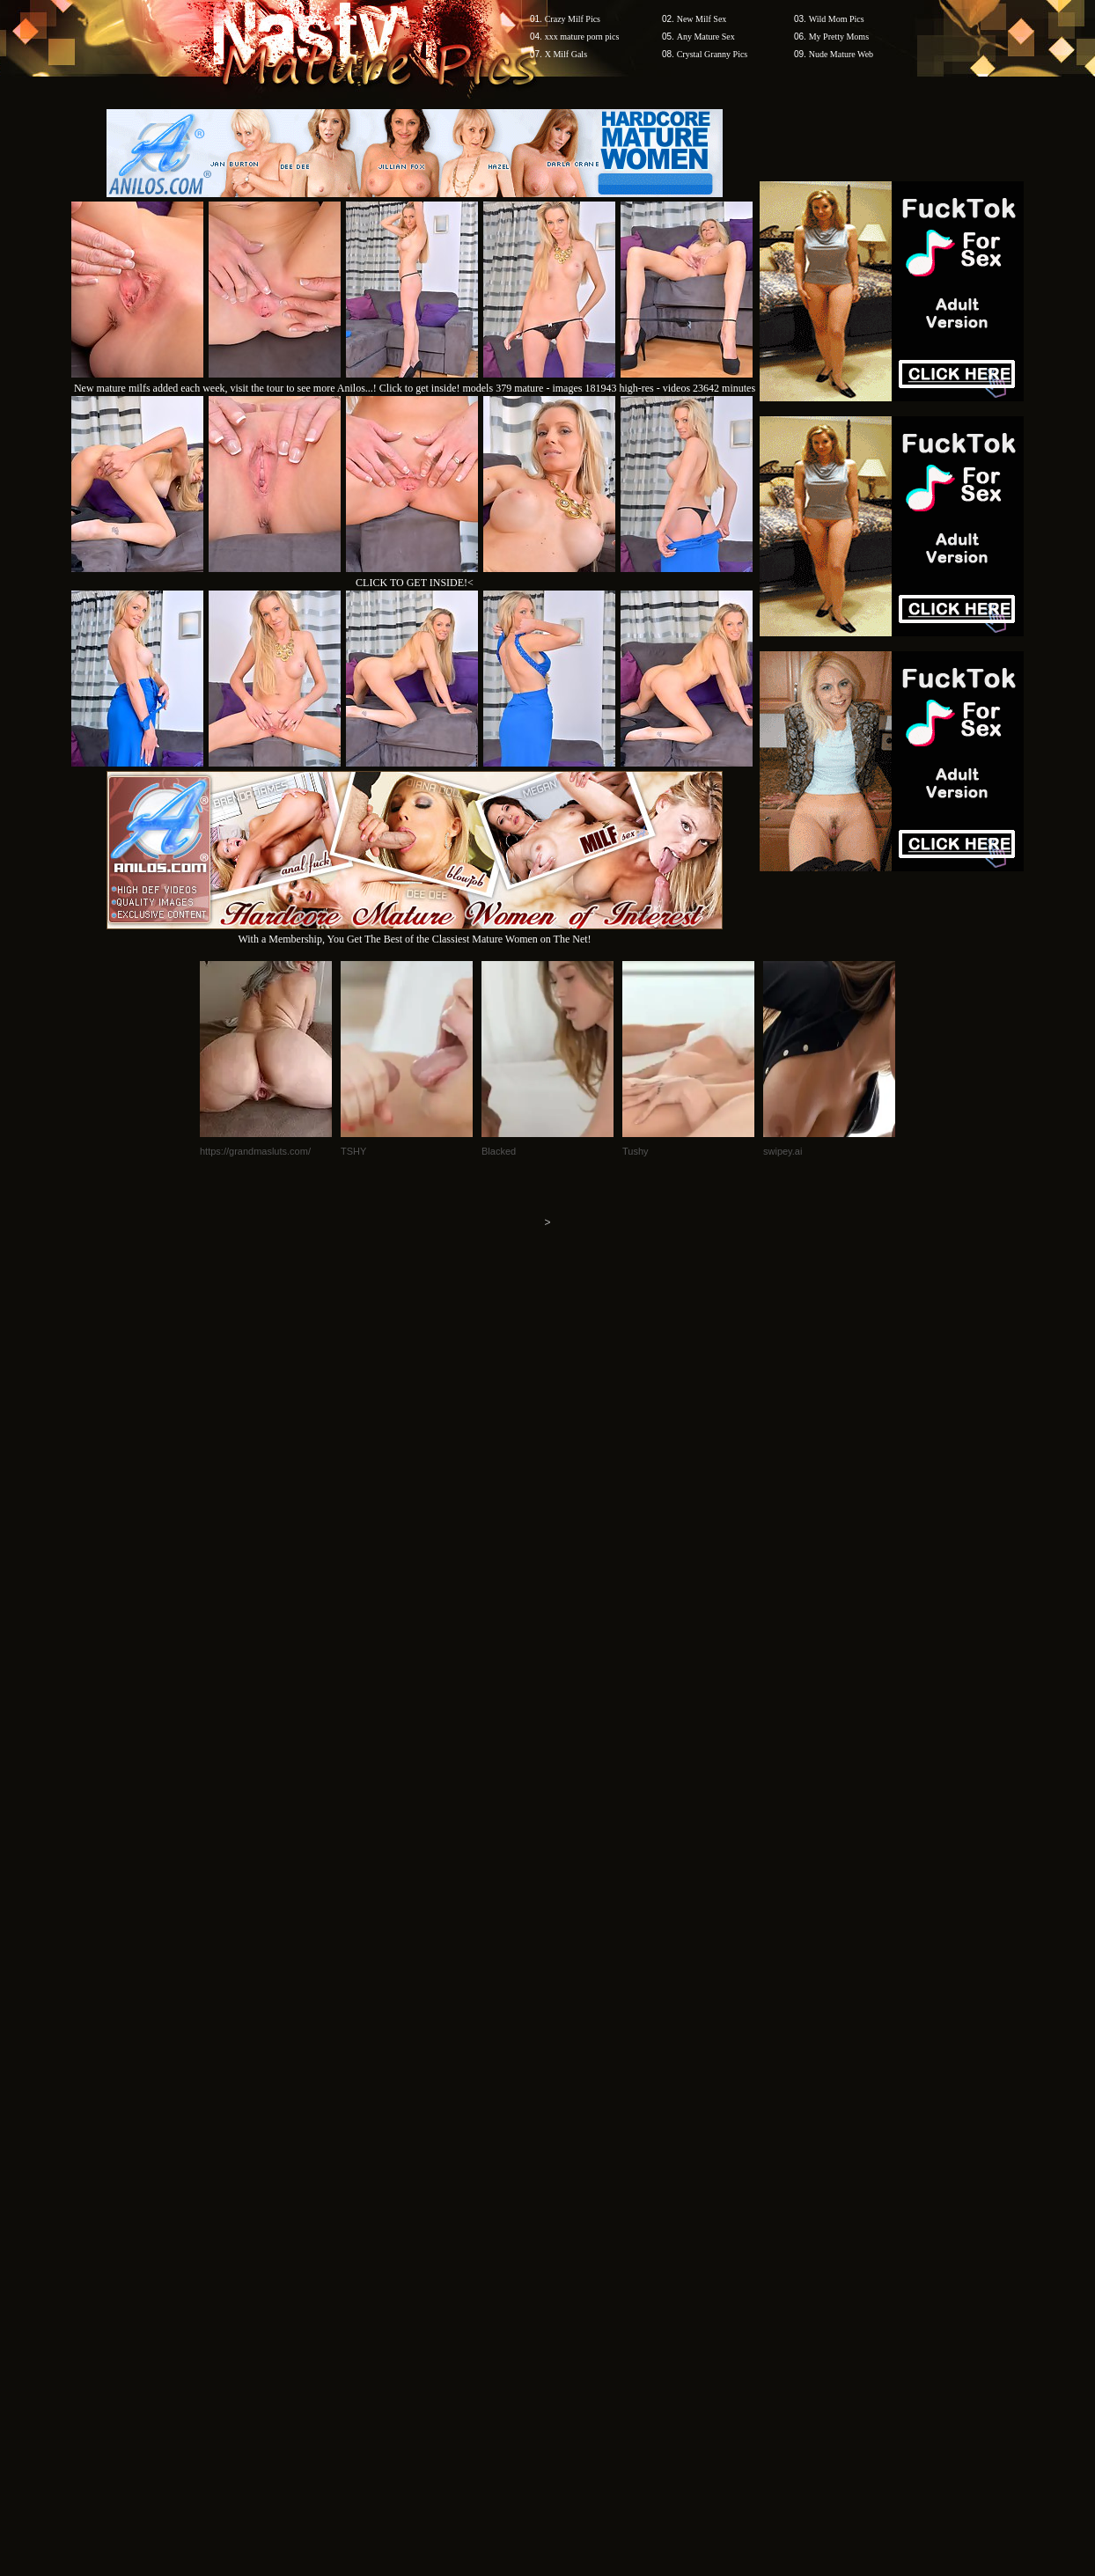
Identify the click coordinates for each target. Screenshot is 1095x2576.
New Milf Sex (702, 19)
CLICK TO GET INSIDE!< (415, 582)
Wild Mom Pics (836, 19)
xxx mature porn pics (582, 36)
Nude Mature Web (841, 54)
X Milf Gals (566, 54)
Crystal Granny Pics (712, 54)
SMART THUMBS (578, 2240)
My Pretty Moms (839, 36)
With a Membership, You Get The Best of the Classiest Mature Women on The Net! (415, 932)
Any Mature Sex (706, 36)
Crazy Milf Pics (572, 19)
